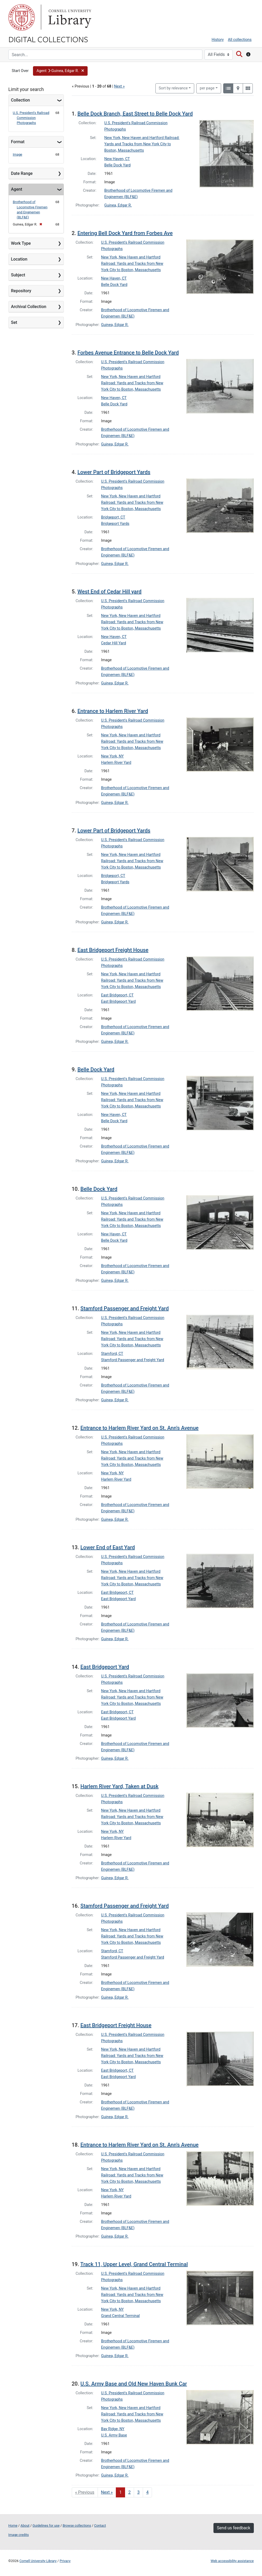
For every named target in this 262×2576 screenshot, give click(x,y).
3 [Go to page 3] (138, 2492)
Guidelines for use (45, 2525)
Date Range (22, 173)
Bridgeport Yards (115, 523)
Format (18, 141)
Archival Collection (28, 306)
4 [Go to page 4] (147, 2492)
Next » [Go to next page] (107, 2492)
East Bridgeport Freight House (112, 950)
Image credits (18, 2535)
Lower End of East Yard (107, 1547)
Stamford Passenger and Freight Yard (124, 1308)
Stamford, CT (112, 1353)
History (218, 39)
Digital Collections (48, 39)
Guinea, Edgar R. (118, 205)
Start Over (20, 71)
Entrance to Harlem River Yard (112, 711)
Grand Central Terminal (120, 2316)
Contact (100, 2525)
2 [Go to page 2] (129, 2492)
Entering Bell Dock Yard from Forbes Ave (125, 233)
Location (19, 259)
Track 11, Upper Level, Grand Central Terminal (134, 2264)
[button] (60, 71)
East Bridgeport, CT (117, 995)
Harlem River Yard (116, 762)
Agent (16, 189)
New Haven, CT (117, 159)
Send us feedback (233, 2527)
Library (69, 17)
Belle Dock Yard (117, 165)
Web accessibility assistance (232, 2561)
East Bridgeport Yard (118, 1001)
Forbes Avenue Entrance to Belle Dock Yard (128, 352)
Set (14, 322)
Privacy (65, 2561)
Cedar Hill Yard (113, 643)
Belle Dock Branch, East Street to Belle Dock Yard (135, 114)
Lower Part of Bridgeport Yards (113, 472)
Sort (173, 88)
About (25, 2525)
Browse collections (77, 2525)
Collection (20, 100)
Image (17, 154)
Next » (119, 86)
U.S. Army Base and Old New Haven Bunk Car (133, 2384)
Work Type (21, 243)
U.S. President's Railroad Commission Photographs (31, 118)
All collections (240, 39)
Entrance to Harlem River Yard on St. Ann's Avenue (139, 1428)
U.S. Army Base (114, 2435)
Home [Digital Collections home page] (12, 2525)
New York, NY (112, 756)
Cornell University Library (38, 2561)
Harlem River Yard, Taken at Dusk (119, 1786)
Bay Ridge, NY (112, 2429)
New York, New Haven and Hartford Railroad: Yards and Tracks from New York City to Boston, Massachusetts (141, 144)
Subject (18, 274)
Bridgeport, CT (113, 517)
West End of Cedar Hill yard (109, 591)
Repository (21, 290)
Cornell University (21, 17)
